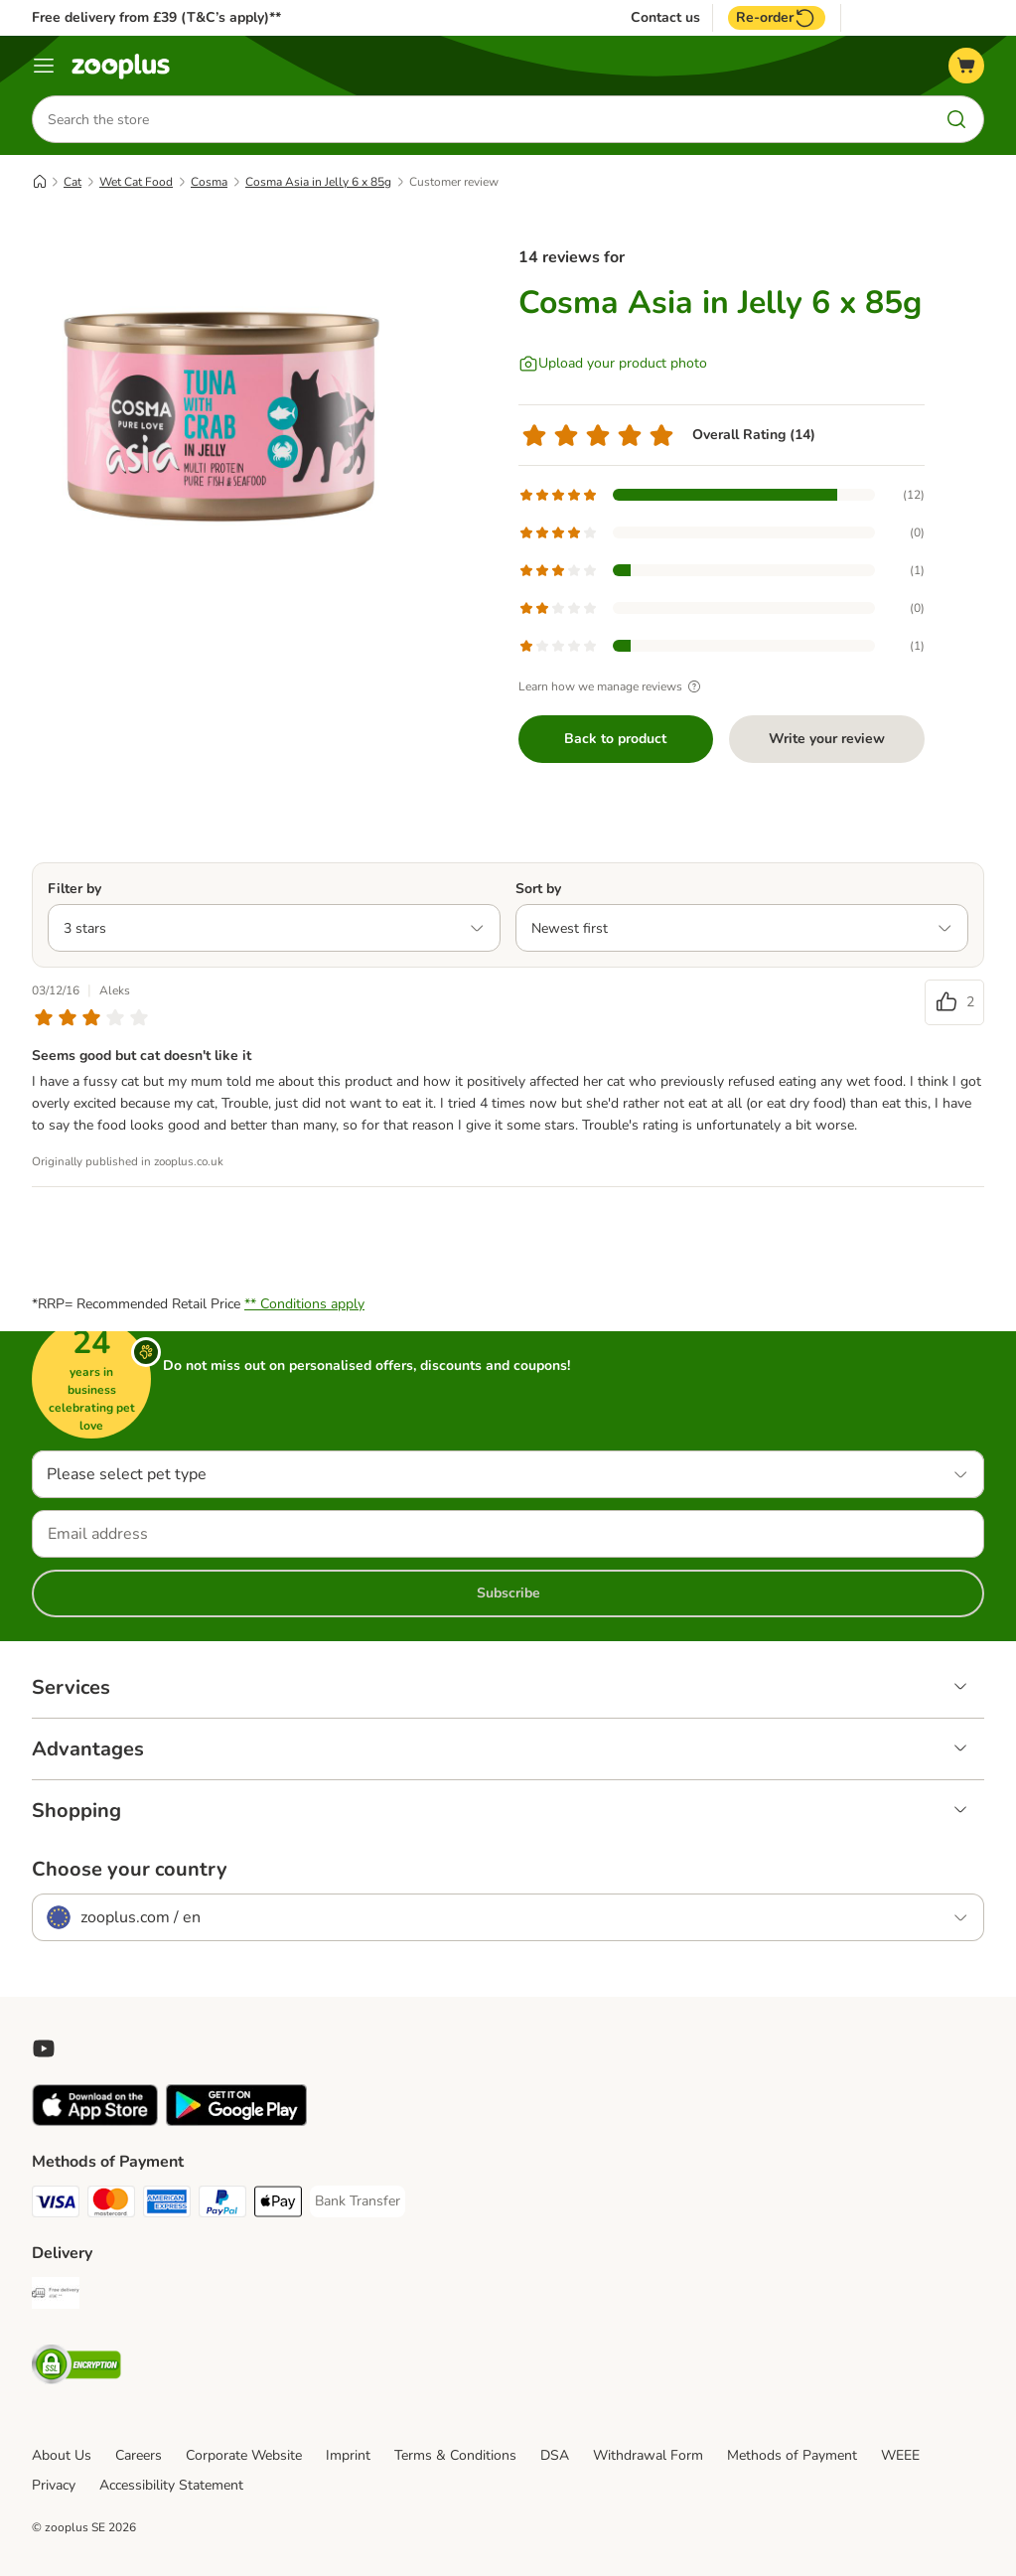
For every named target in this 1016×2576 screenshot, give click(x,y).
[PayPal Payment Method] (222, 2205)
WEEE (900, 2455)
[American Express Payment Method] (167, 2205)
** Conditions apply (304, 1303)
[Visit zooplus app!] (95, 2121)
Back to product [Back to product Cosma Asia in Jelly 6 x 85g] (615, 738)
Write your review (827, 738)
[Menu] (44, 65)
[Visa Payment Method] (55, 2205)
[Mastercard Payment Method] (111, 2205)
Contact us (665, 18)
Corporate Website (244, 2455)
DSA (554, 2455)
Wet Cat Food (136, 182)
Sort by (538, 888)
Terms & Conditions (455, 2455)
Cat (72, 182)
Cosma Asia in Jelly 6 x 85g (318, 182)
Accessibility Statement (171, 2485)
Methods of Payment (792, 2455)
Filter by (74, 888)
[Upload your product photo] (612, 364)
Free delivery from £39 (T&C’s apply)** (156, 17)
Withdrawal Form (648, 2455)
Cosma (209, 182)
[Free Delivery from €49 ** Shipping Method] (55, 2296)
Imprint (348, 2455)
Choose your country (129, 1870)
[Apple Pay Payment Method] (278, 2205)
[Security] (76, 2368)
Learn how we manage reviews (612, 686)
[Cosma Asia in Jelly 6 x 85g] (220, 412)
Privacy (53, 2485)
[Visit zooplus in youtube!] (44, 2048)
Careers (138, 2455)
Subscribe (508, 1593)
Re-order (776, 18)
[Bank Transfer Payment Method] (357, 2201)
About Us (61, 2455)
